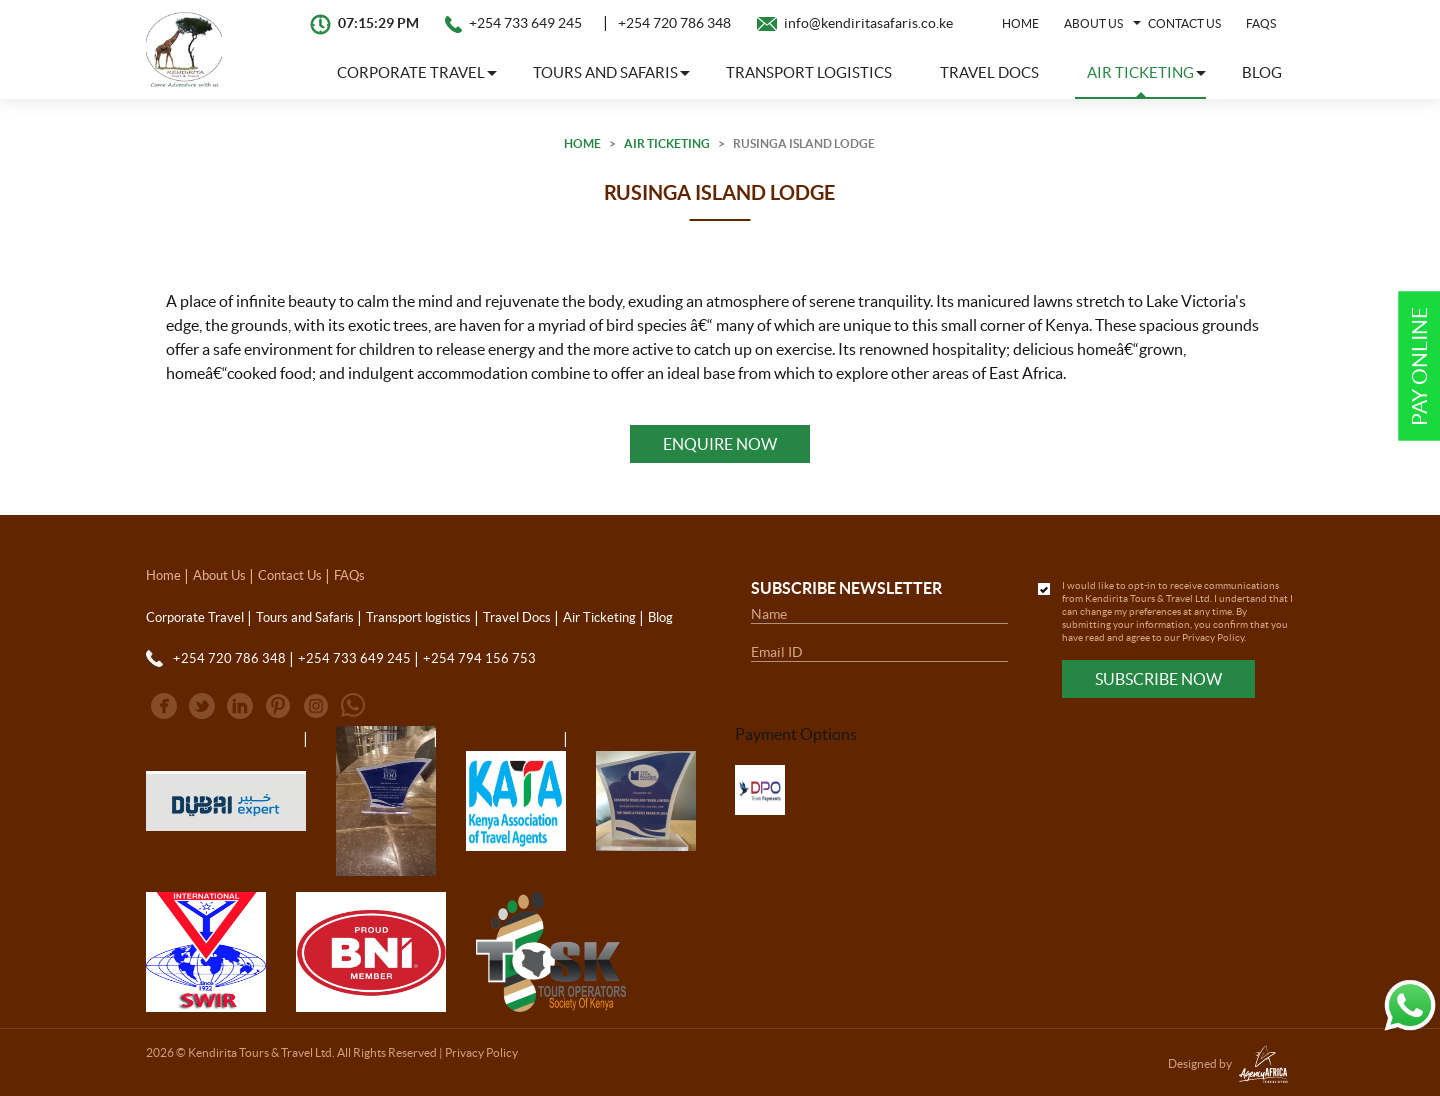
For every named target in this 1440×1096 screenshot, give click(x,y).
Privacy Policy (1213, 637)
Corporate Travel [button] (411, 72)
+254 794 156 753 (479, 658)
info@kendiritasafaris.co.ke (868, 23)
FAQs (1261, 23)
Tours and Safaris (305, 617)
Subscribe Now (1158, 679)
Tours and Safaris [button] (605, 72)
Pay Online (1419, 366)
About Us (219, 575)
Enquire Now (720, 444)
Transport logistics (809, 72)
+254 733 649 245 (525, 23)
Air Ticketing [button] (1140, 72)
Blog (1262, 72)
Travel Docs (989, 72)
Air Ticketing (667, 143)
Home (1020, 23)
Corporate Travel (195, 617)
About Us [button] (1093, 23)
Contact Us (1184, 23)
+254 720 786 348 (674, 23)
